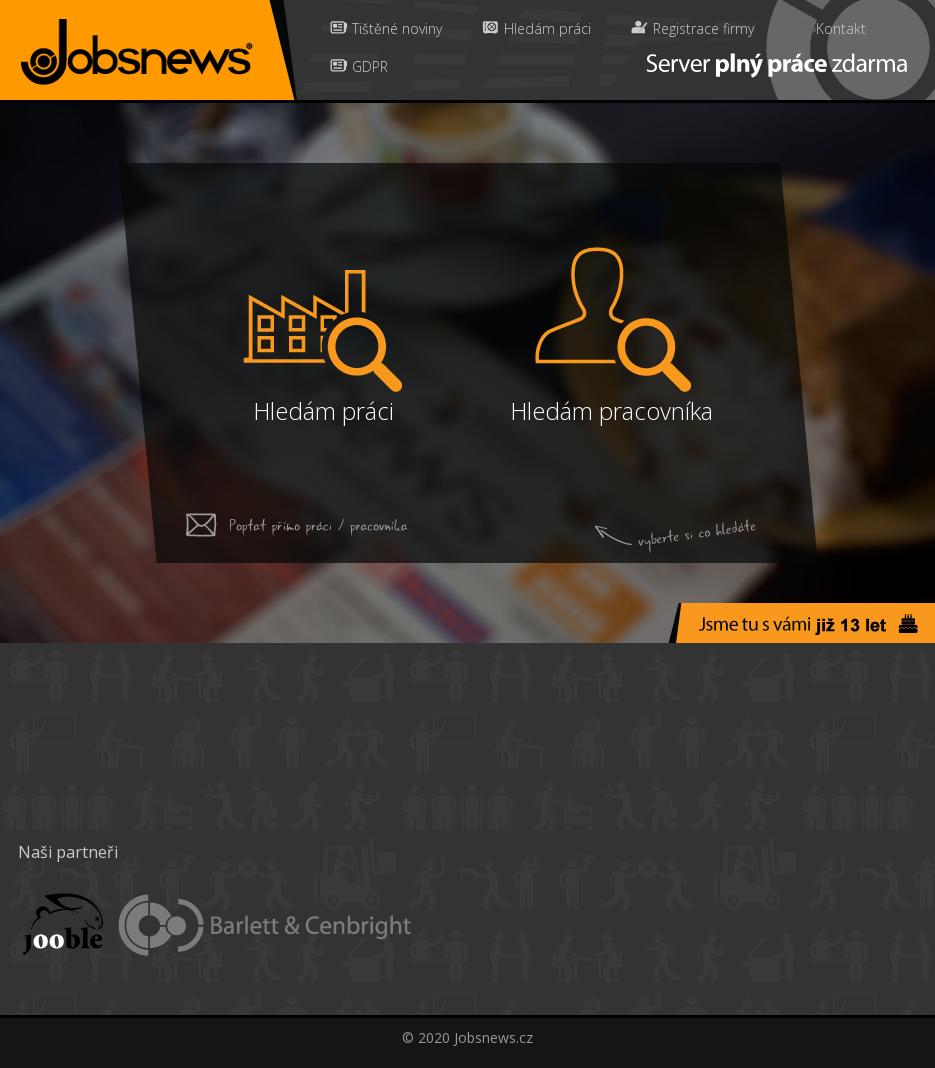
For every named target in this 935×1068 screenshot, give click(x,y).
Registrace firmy (692, 28)
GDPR (359, 66)
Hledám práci (536, 28)
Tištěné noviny (386, 28)
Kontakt (830, 28)
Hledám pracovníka (611, 410)
